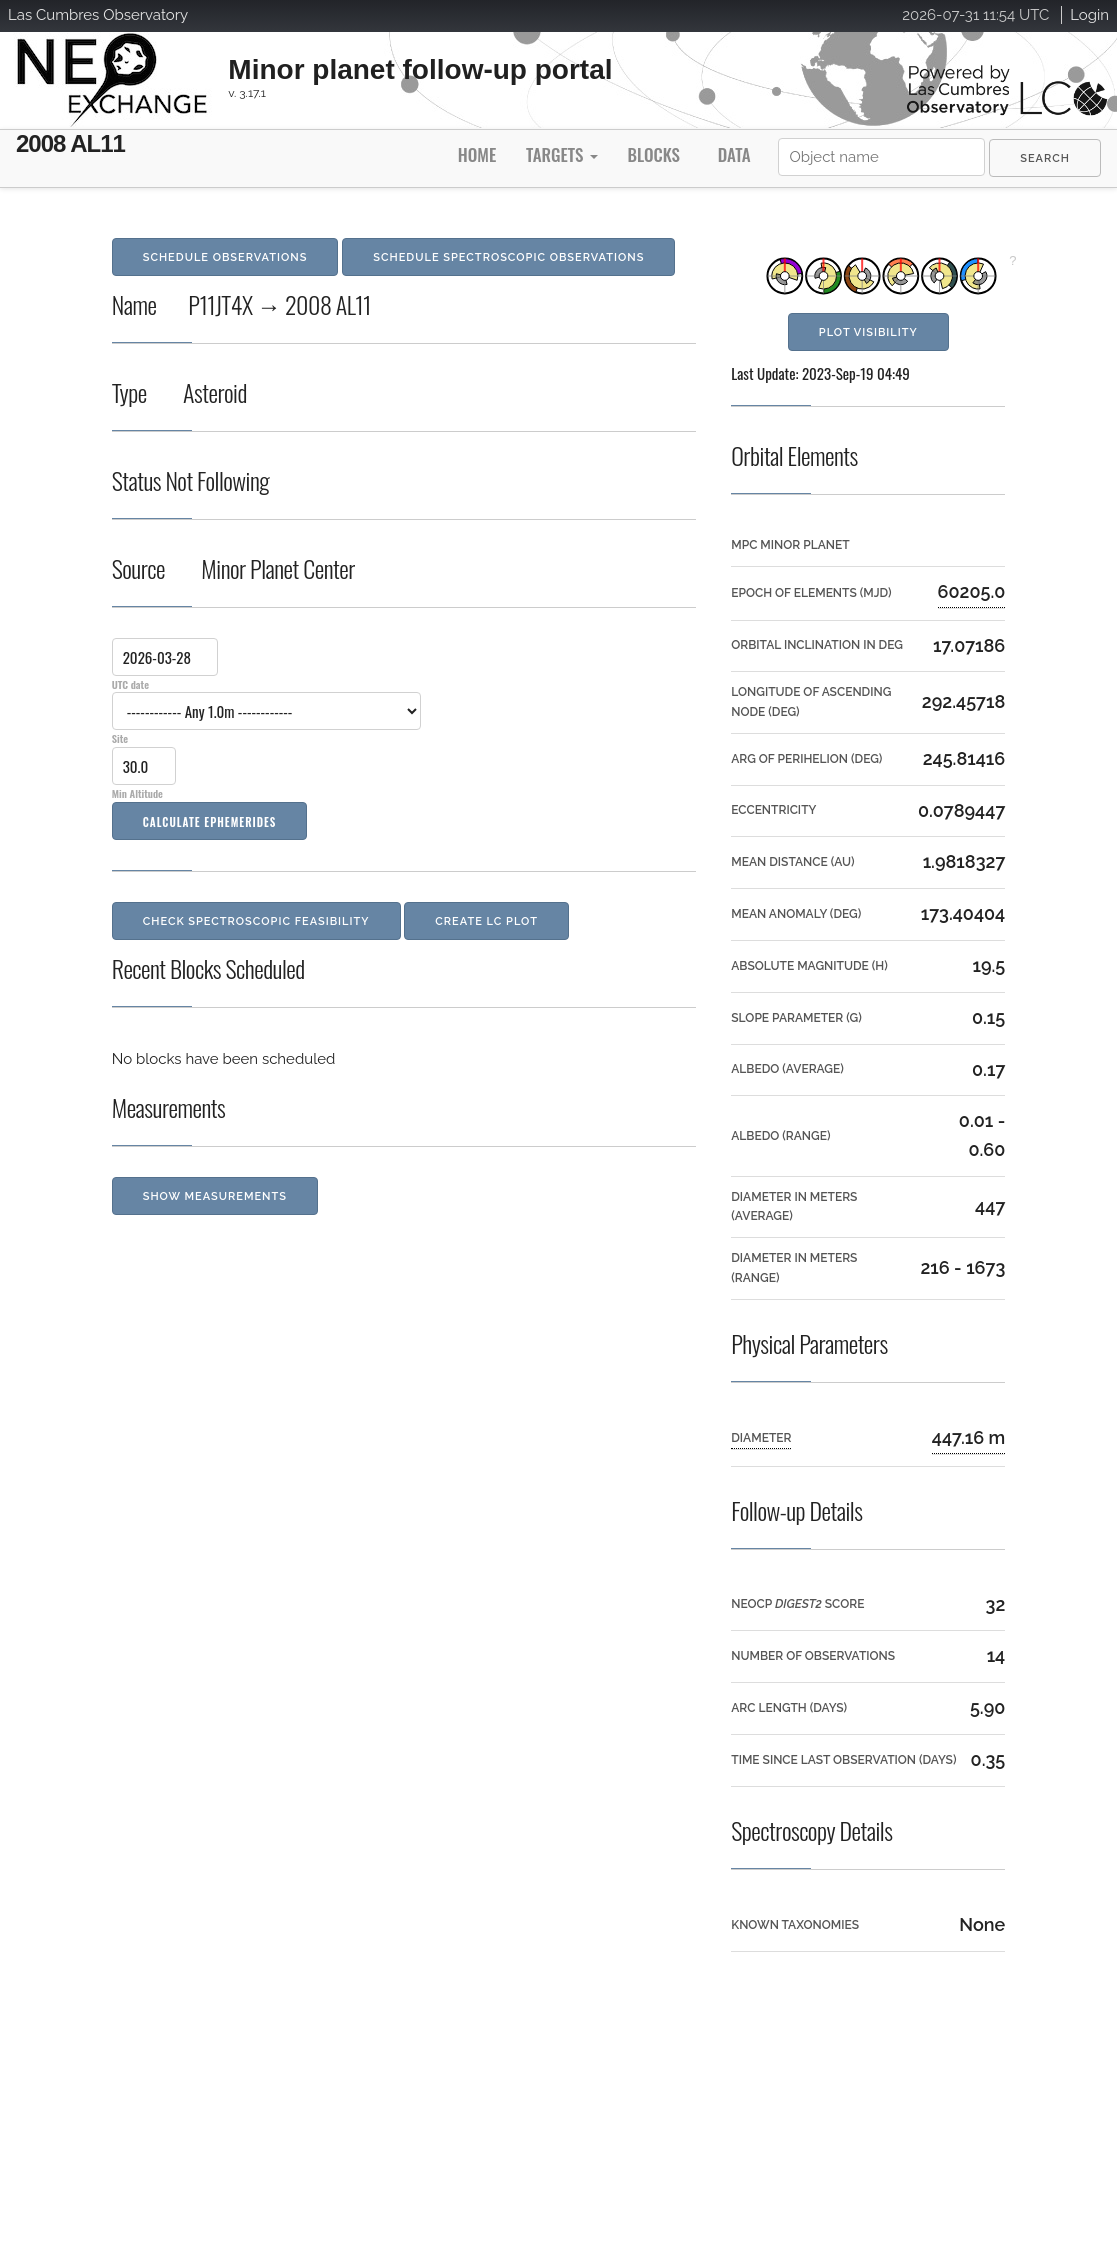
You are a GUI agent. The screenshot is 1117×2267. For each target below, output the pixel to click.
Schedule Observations (225, 257)
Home (477, 154)
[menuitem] (1045, 158)
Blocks (653, 154)
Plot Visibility (868, 332)
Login (1089, 15)
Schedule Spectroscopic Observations (508, 257)
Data (734, 154)
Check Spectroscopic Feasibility (256, 921)
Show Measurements (215, 1196)
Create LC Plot (486, 921)
